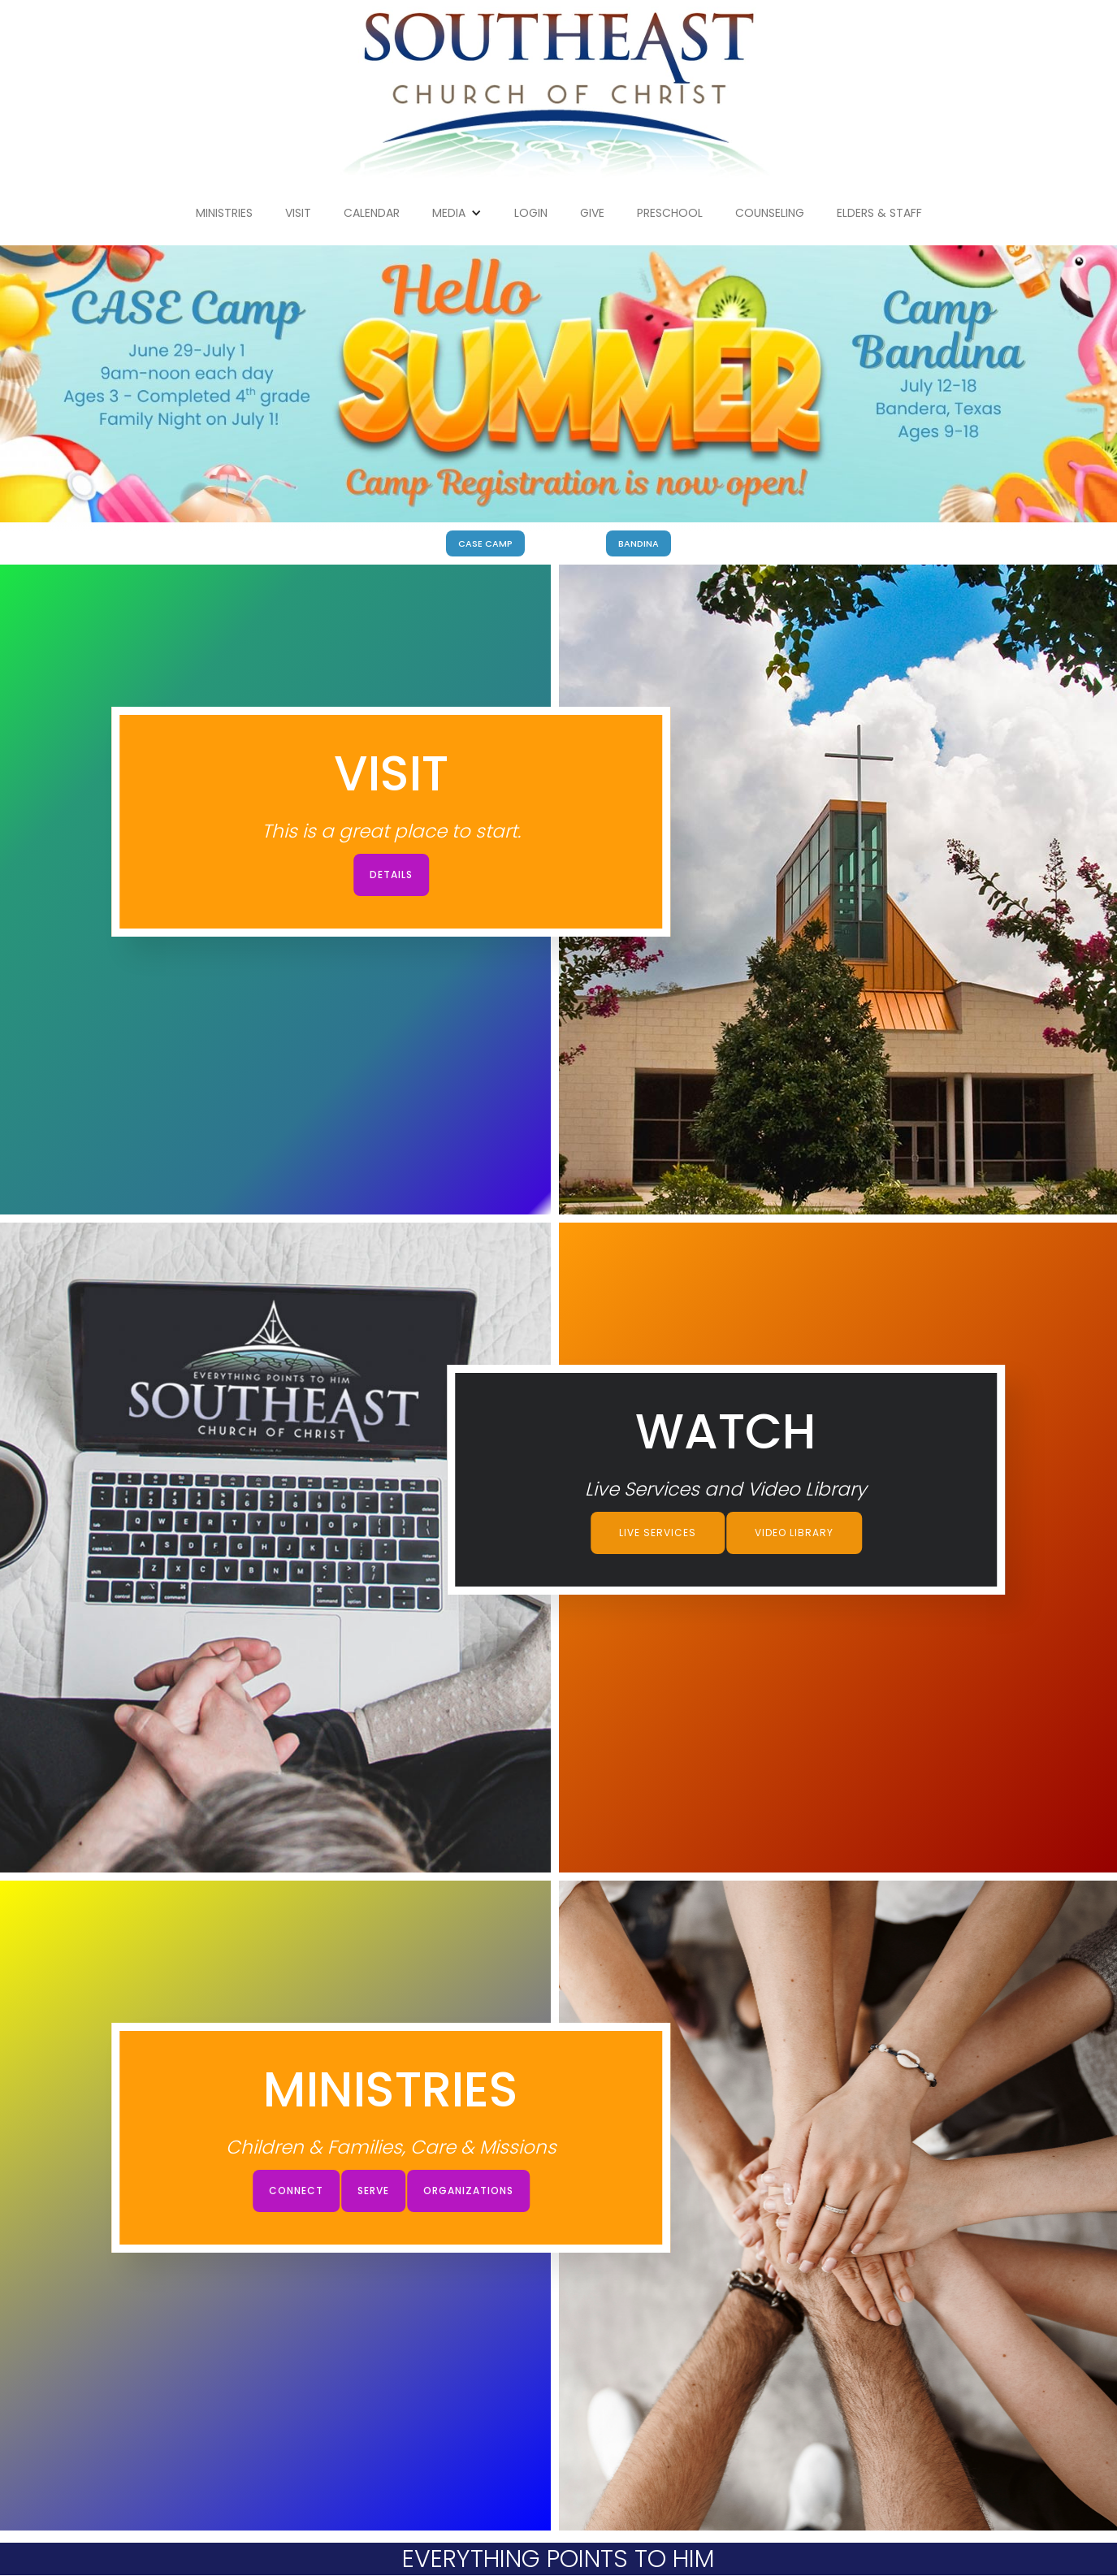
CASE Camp (485, 543)
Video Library (794, 1532)
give (592, 213)
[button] (457, 212)
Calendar (372, 213)
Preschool (670, 213)
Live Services (657, 1532)
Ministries (224, 213)
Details (391, 874)
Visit (298, 213)
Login (531, 213)
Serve (373, 2190)
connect (296, 2190)
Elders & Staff (879, 213)
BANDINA (638, 543)
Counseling (769, 213)
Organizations (468, 2190)
